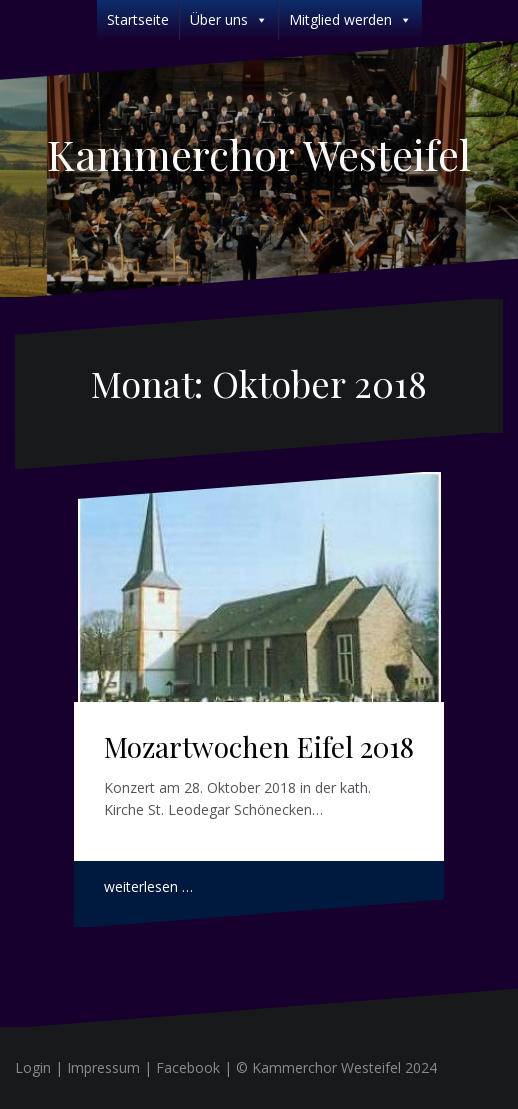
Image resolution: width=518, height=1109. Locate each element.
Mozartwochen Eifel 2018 (259, 746)
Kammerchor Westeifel (259, 154)
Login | (41, 1067)
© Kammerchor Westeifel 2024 (336, 1067)
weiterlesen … (148, 886)
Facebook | (196, 1067)
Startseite (138, 19)
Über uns (229, 19)
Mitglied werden (350, 19)
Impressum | (111, 1067)
